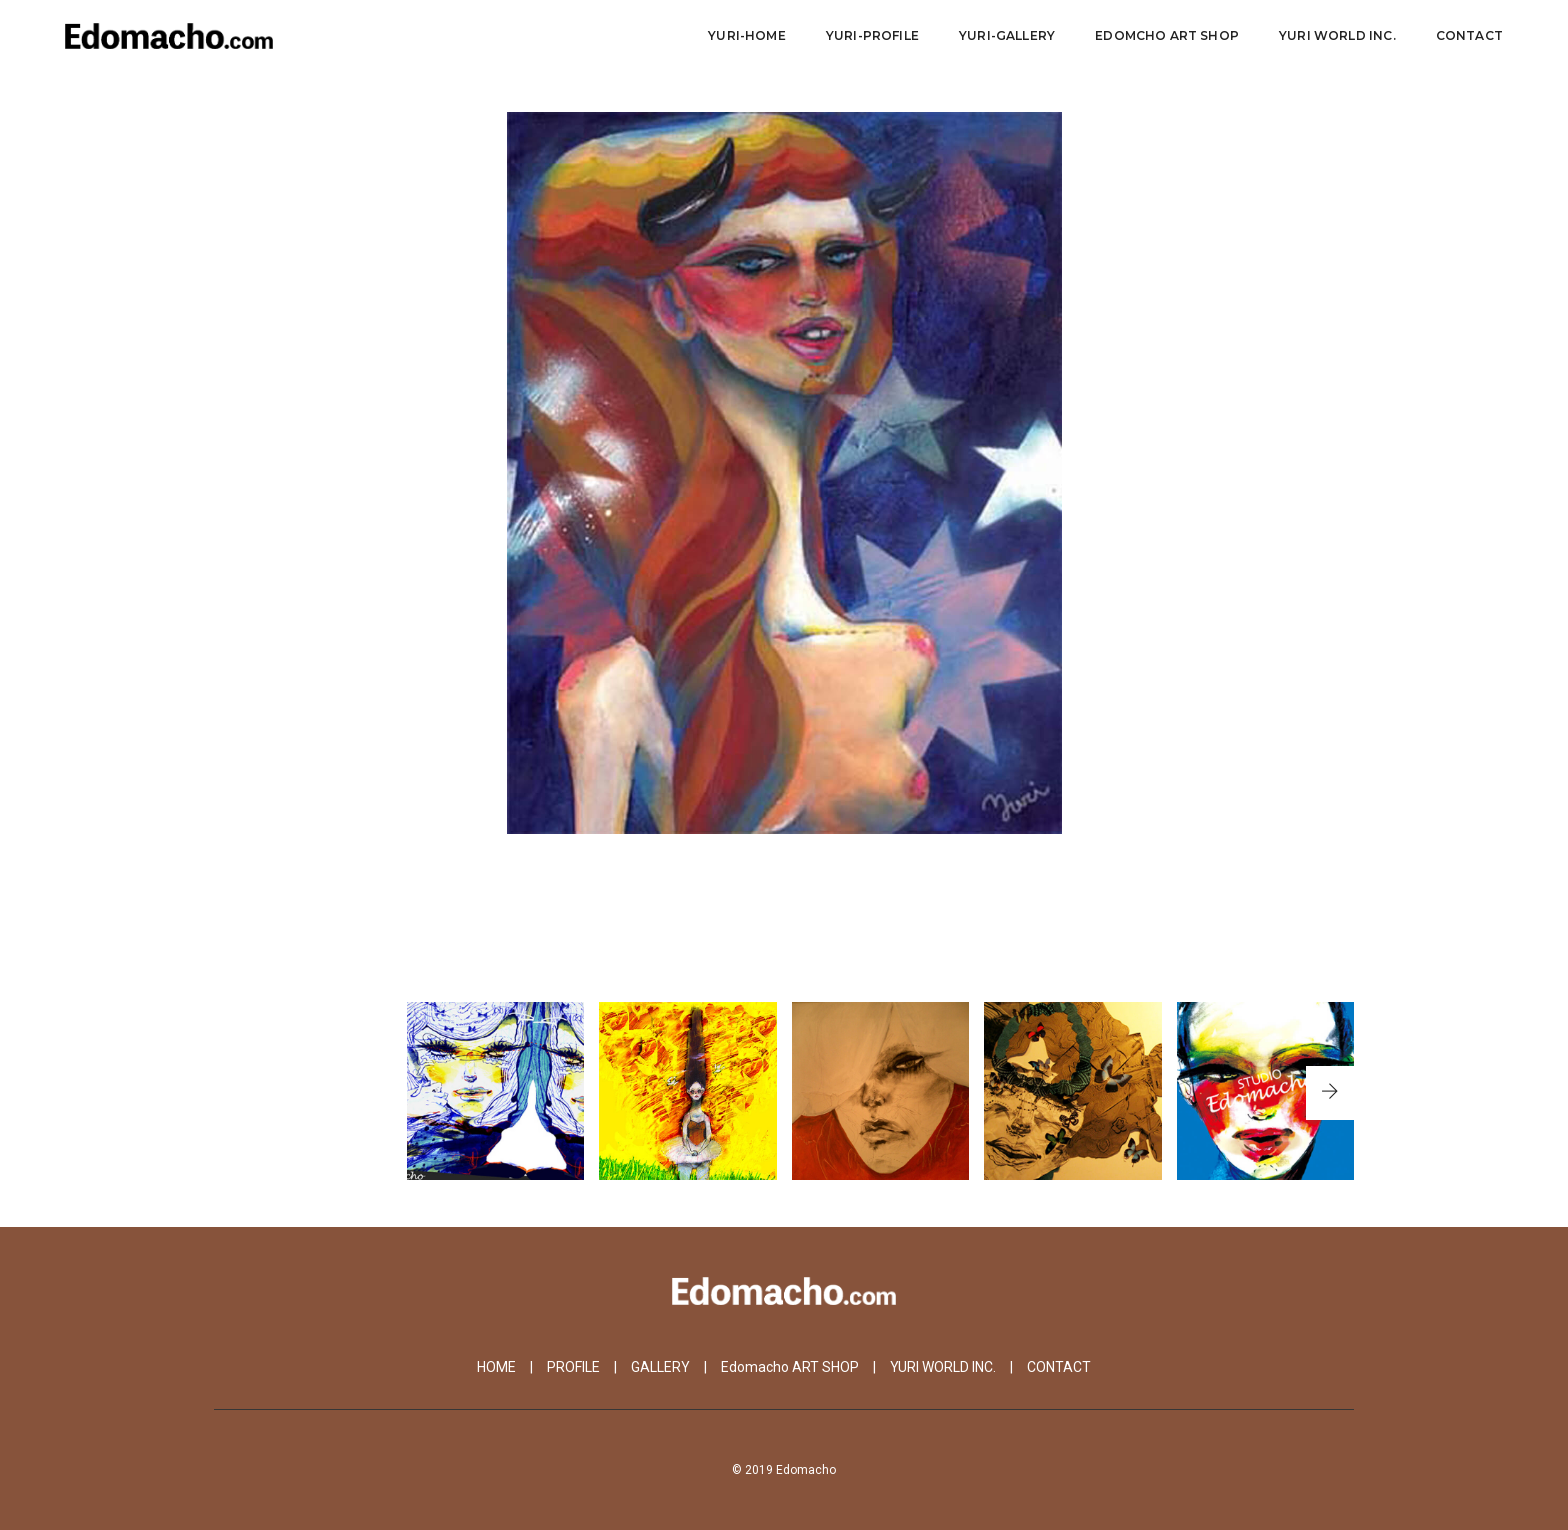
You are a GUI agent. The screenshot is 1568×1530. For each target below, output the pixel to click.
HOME (496, 1367)
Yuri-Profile (872, 35)
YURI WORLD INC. (943, 1367)
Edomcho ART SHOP (1167, 35)
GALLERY (660, 1367)
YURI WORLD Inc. (1337, 35)
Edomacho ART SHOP (790, 1367)
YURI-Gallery (1007, 35)
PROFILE (573, 1367)
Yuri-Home (747, 35)
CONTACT (1469, 35)
